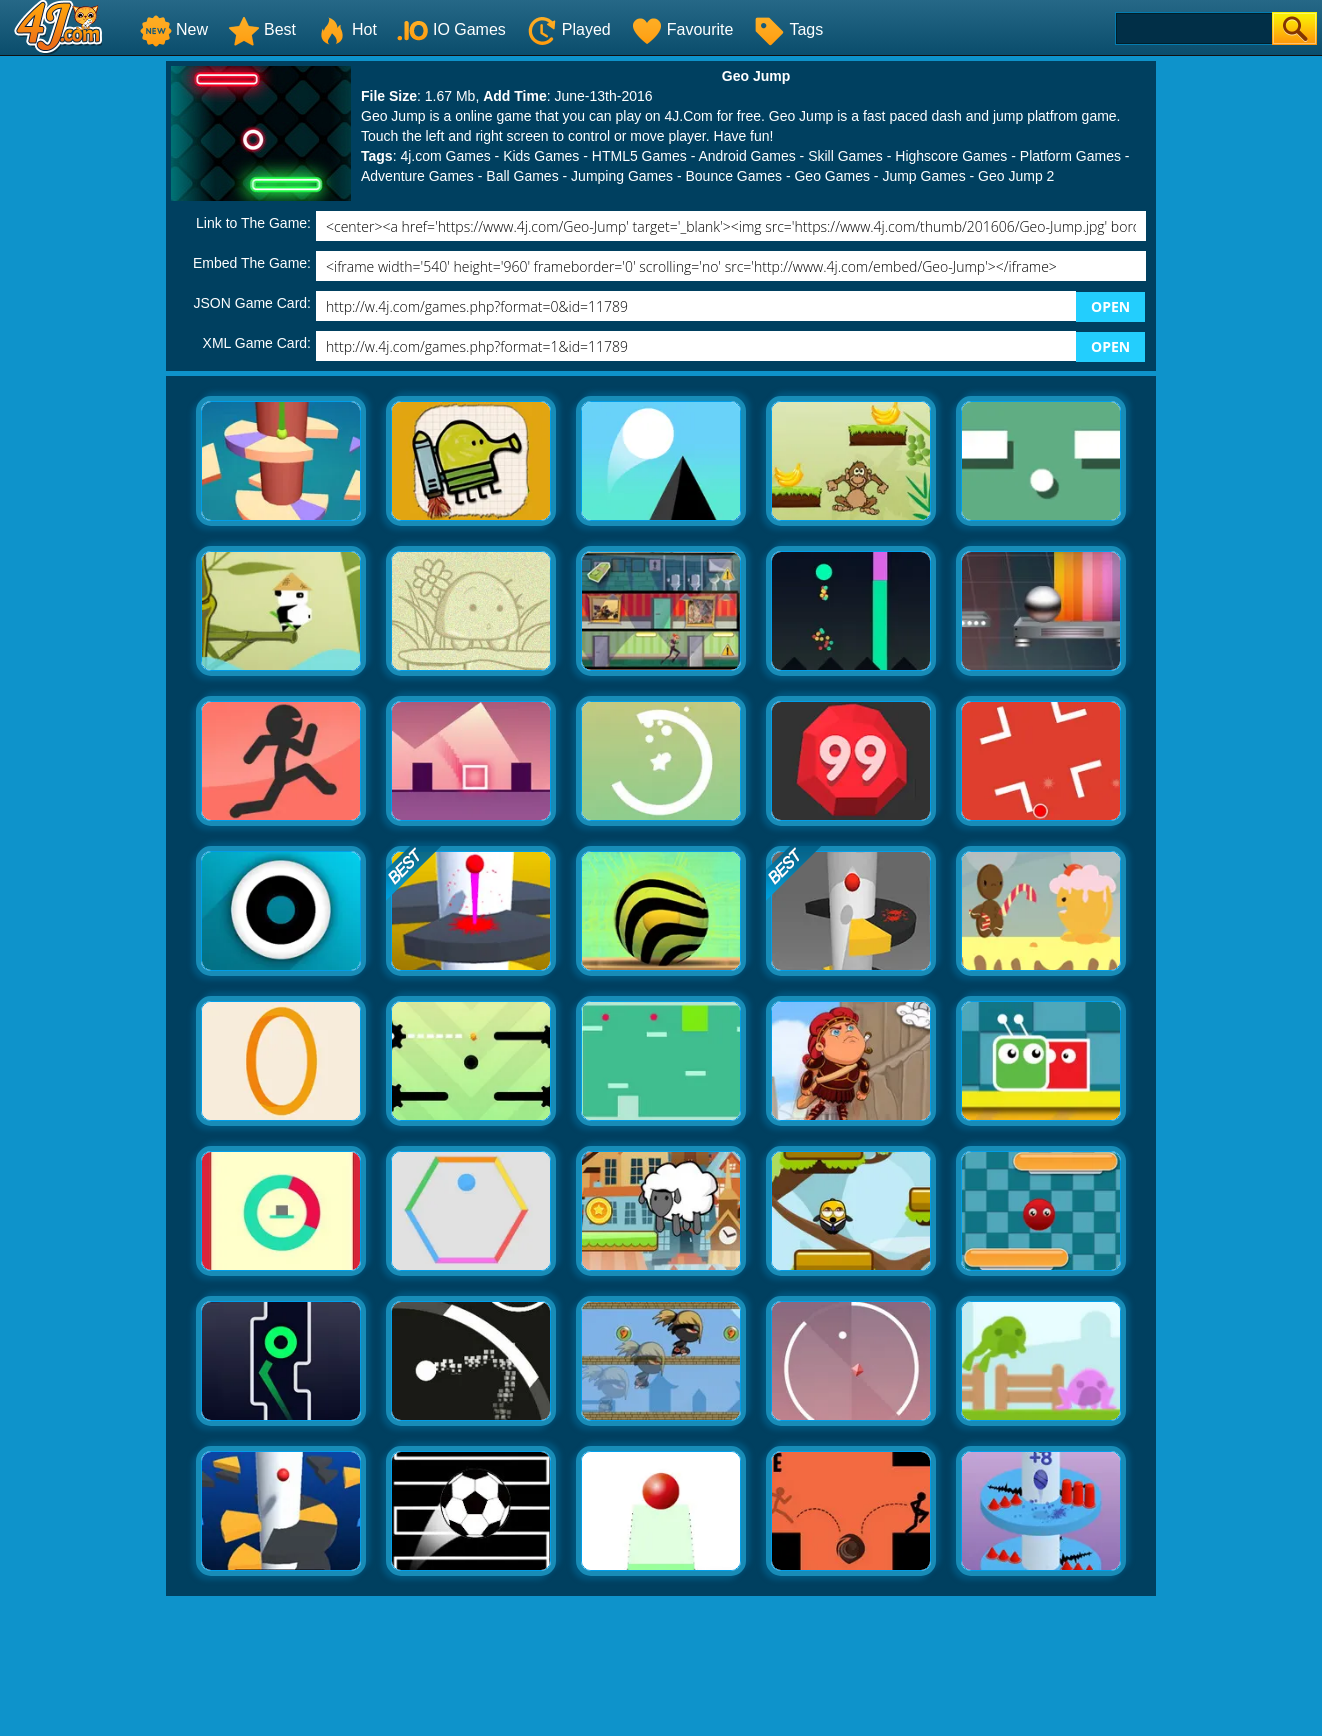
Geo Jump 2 (1016, 176)
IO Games (451, 29)
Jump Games (923, 176)
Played (568, 29)
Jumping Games (622, 176)
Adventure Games (417, 176)
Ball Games (522, 176)
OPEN (1110, 306)
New (174, 29)
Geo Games (831, 176)
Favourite (682, 29)
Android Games (746, 156)
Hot (346, 29)
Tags (788, 29)
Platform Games (1070, 156)
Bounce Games (734, 176)
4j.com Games (445, 156)
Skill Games (845, 156)
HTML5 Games (639, 156)
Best (262, 29)
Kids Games (541, 156)
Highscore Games (951, 156)
